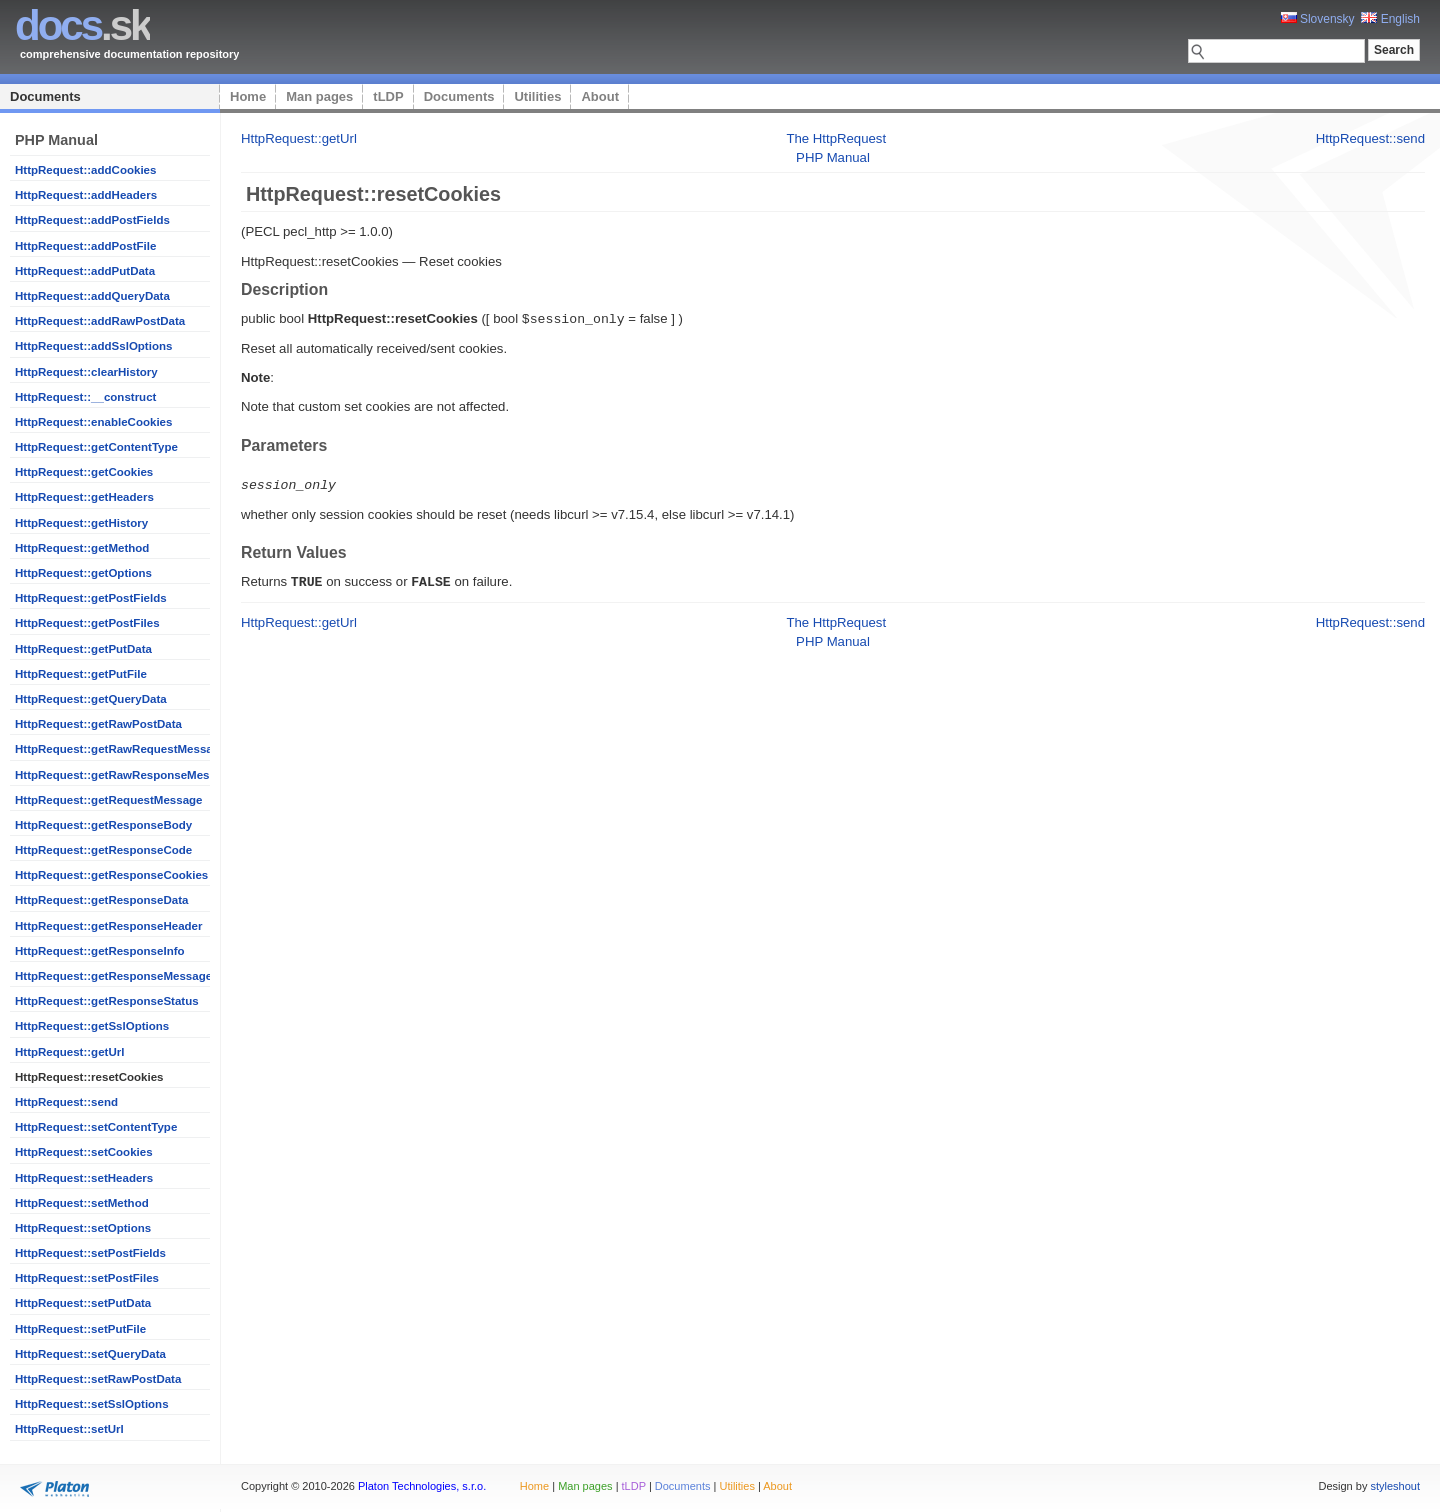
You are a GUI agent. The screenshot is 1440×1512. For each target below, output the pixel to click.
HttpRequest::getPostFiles (87, 623)
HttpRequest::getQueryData (91, 699)
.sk (82, 25)
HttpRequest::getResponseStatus (107, 1001)
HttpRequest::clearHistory (86, 372)
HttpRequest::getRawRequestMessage (120, 749)
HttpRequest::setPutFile (80, 1329)
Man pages (319, 96)
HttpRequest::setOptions (83, 1228)
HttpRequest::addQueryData (92, 296)
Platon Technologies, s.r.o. (422, 1486)
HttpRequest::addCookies (85, 170)
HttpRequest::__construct (85, 397)
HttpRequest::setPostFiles (87, 1278)
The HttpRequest (836, 138)
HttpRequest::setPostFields (90, 1253)
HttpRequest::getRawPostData (98, 724)
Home (248, 96)
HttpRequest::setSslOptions (92, 1404)
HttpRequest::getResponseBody (103, 825)
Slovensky (1318, 19)
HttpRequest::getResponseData (101, 900)
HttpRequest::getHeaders (84, 497)
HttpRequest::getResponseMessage (113, 976)
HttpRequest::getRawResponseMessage (125, 775)
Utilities (537, 96)
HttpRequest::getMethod (82, 548)
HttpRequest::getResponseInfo (100, 951)
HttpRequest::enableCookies (93, 422)
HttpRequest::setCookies (84, 1152)
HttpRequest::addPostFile (85, 246)
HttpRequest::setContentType (96, 1127)
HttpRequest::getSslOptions (92, 1026)
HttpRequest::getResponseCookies (111, 875)
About (600, 96)
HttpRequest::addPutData (85, 271)
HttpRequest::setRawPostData (98, 1379)
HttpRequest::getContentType (96, 447)
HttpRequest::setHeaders (84, 1178)
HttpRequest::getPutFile (81, 674)
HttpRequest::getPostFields (91, 598)
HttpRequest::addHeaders (86, 195)
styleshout (1395, 1486)
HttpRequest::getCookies (84, 472)
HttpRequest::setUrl (69, 1429)
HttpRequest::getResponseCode (103, 850)
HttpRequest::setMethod (82, 1203)
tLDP (388, 96)
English (1390, 19)
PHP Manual (833, 157)
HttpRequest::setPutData (83, 1303)
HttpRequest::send (66, 1102)
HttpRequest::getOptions (83, 573)
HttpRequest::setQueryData (90, 1354)
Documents (45, 96)
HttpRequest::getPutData (83, 649)
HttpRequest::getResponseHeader (108, 926)
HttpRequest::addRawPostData (100, 321)
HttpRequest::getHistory (81, 523)
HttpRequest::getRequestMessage (108, 800)
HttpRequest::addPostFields (92, 220)
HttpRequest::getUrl (69, 1052)
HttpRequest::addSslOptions (93, 346)
